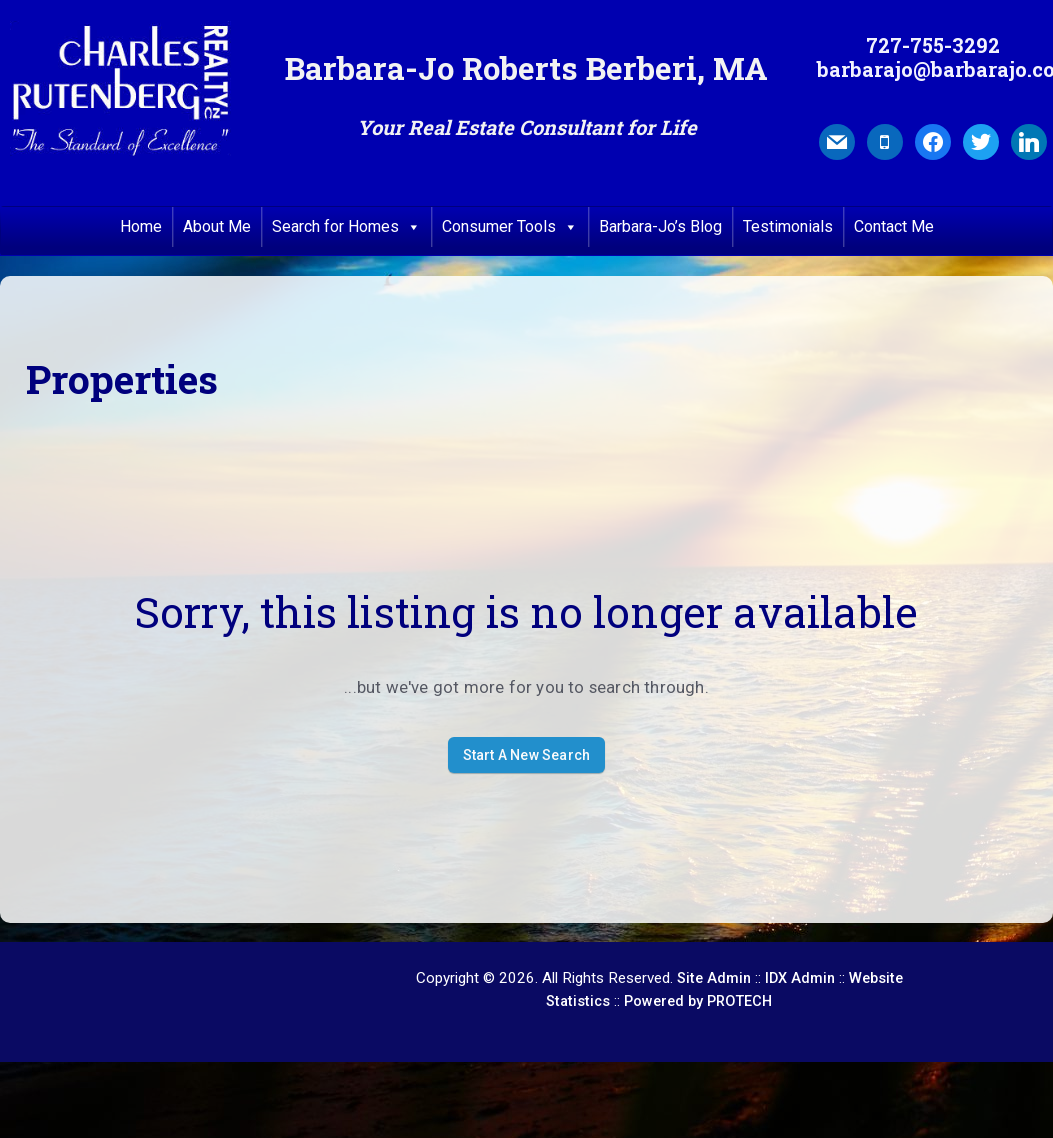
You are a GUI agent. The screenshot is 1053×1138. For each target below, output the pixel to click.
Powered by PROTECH (698, 1001)
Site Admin (714, 978)
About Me (217, 226)
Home (141, 226)
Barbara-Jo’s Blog (660, 226)
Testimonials (788, 226)
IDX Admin (800, 978)
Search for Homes (346, 227)
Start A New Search (527, 755)
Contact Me (894, 226)
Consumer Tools (510, 227)
